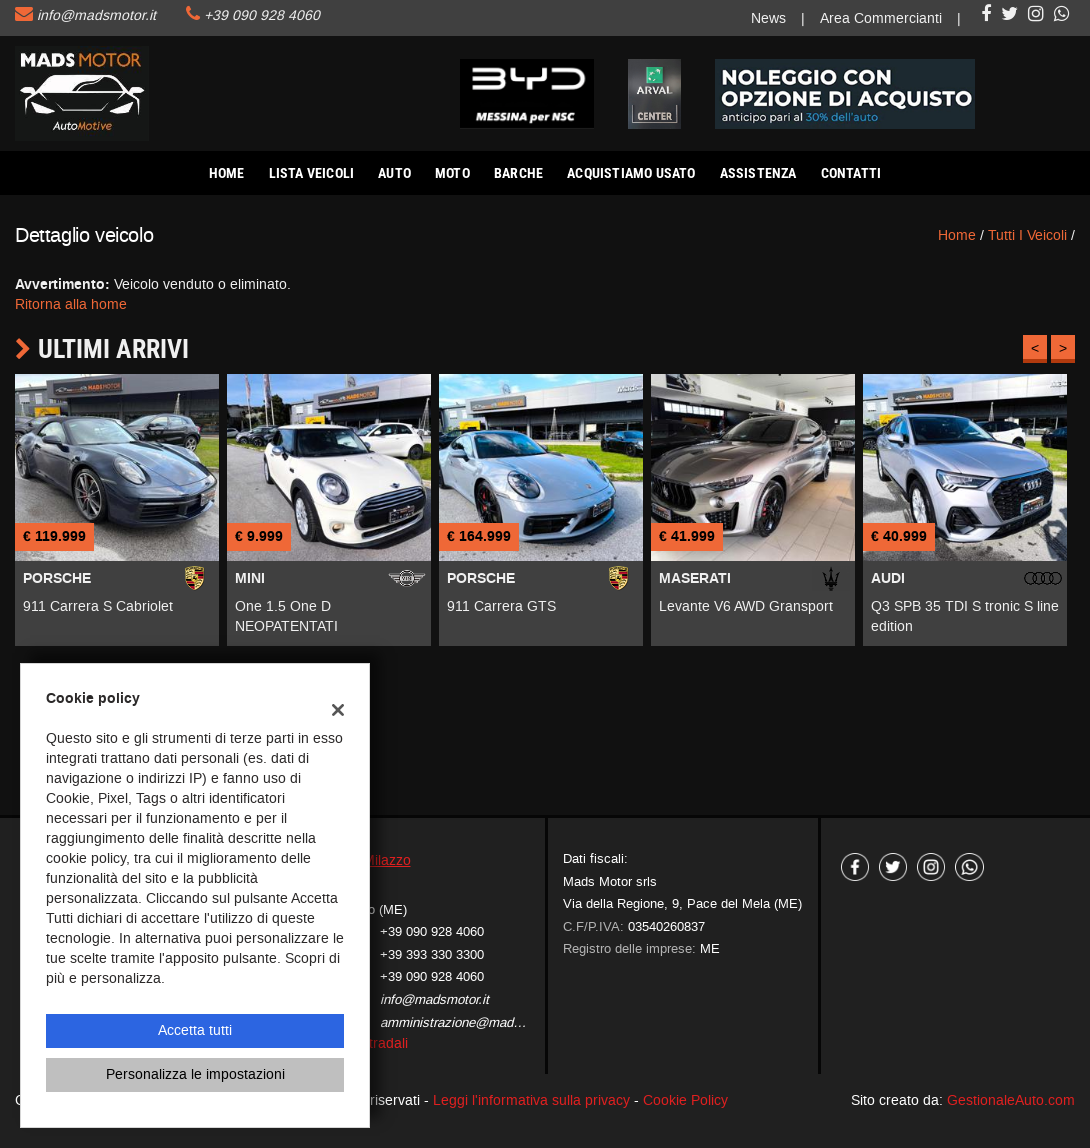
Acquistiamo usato (631, 173)
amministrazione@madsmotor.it (471, 1022)
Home (227, 173)
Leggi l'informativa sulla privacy (531, 1100)
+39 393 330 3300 (432, 954)
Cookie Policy (685, 1100)
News (768, 18)
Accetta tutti (195, 1030)
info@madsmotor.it (96, 15)
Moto (452, 173)
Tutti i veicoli (1027, 235)
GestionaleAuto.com (1011, 1100)
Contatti (851, 173)
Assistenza (758, 173)
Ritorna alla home (71, 304)
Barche (518, 173)
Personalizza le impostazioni (195, 1074)
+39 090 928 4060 (262, 15)
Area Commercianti (881, 18)
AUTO (394, 173)
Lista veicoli (312, 173)
